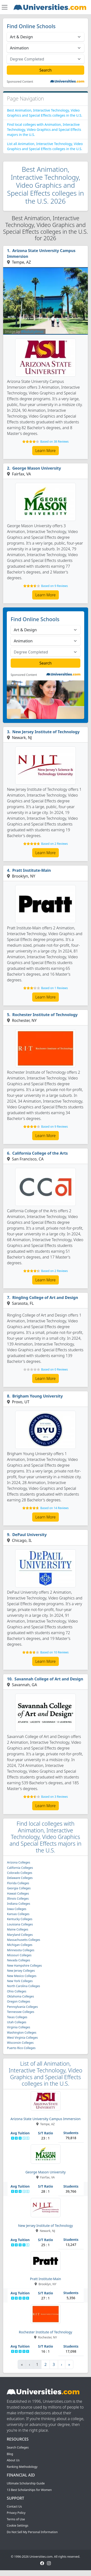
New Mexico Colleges (21, 1976)
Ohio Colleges (16, 1991)
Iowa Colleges (16, 1909)
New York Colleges (20, 1981)
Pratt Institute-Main (31, 870)
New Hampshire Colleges (24, 1966)
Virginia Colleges (18, 2027)
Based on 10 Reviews (54, 1652)
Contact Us (14, 2506)
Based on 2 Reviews (54, 844)
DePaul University (29, 1534)
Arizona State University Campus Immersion (41, 253)
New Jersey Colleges (21, 1971)
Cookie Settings (17, 2525)
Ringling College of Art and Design (45, 1297)
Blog (10, 2454)
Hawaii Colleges (18, 1893)
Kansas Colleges (18, 1914)
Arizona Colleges (18, 1862)
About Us (13, 2460)
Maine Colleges (17, 1929)
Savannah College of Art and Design (49, 1679)
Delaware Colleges (20, 1878)
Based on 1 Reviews (54, 988)
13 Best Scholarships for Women (29, 2490)
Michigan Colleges (19, 1945)
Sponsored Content (20, 81)
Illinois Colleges (18, 1899)
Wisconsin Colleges (20, 2043)
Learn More (45, 450)
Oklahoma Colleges (20, 1996)
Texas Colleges (17, 2017)
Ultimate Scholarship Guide (26, 2483)
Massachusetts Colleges (23, 1940)
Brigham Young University (37, 1396)
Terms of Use (16, 2519)
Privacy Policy (16, 2513)
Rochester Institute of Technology (45, 1014)
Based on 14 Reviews (54, 1508)
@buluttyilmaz (32, 331)
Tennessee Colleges (20, 2012)
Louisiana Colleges (20, 1924)
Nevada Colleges (18, 1960)
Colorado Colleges (19, 1873)
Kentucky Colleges (19, 1919)
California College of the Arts (40, 1153)
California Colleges (20, 1868)
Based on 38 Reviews (54, 441)
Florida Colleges (18, 1883)
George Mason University (36, 468)
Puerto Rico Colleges (21, 2048)
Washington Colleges (21, 2032)
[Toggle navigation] (4, 7)
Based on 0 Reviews (54, 1369)
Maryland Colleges (20, 1935)
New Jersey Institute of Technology (46, 731)
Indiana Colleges (18, 1904)
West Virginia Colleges (22, 2038)
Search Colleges (18, 2447)
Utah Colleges (16, 2022)
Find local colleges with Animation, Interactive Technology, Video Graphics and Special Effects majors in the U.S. (44, 129)
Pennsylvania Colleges (22, 2007)
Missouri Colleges (19, 1955)
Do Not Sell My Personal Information (32, 2532)
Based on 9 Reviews (54, 586)
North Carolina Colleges (23, 1986)
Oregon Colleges (18, 2001)
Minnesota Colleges (20, 1950)
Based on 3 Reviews (54, 1797)
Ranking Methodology (22, 2467)
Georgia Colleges (19, 1888)
